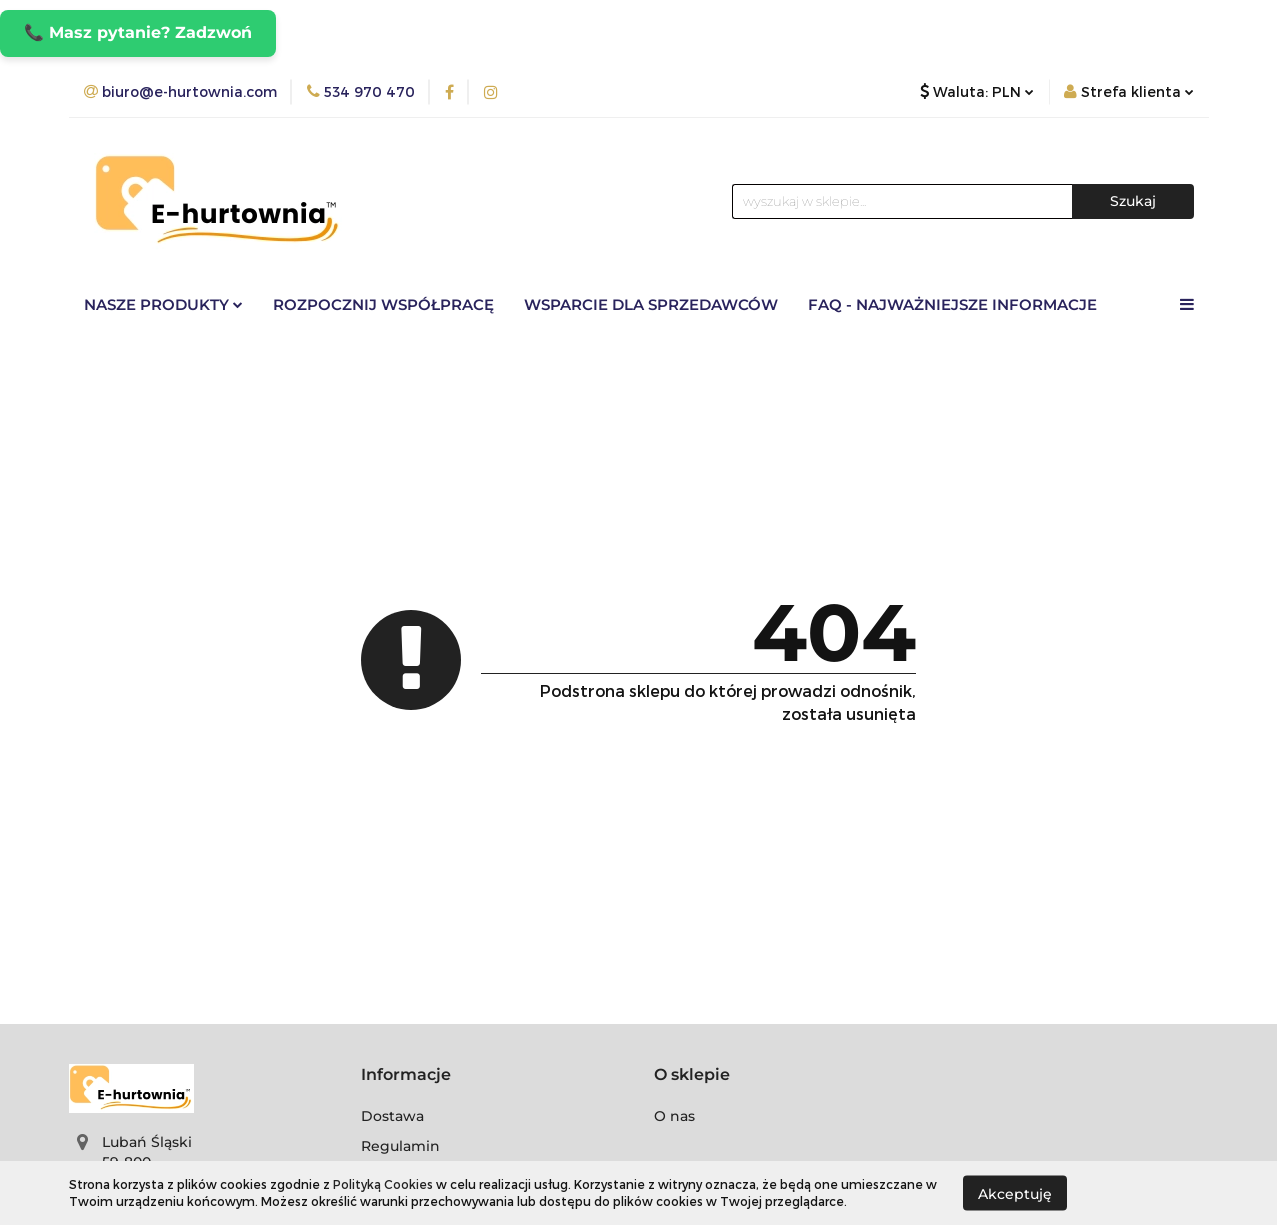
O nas (674, 1116)
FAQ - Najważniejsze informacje (952, 304)
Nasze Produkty (163, 304)
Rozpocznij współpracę (383, 304)
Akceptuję (1015, 1193)
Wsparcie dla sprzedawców (651, 304)
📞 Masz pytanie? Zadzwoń (138, 32)
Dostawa (392, 1116)
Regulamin (400, 1146)
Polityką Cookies (383, 1184)
